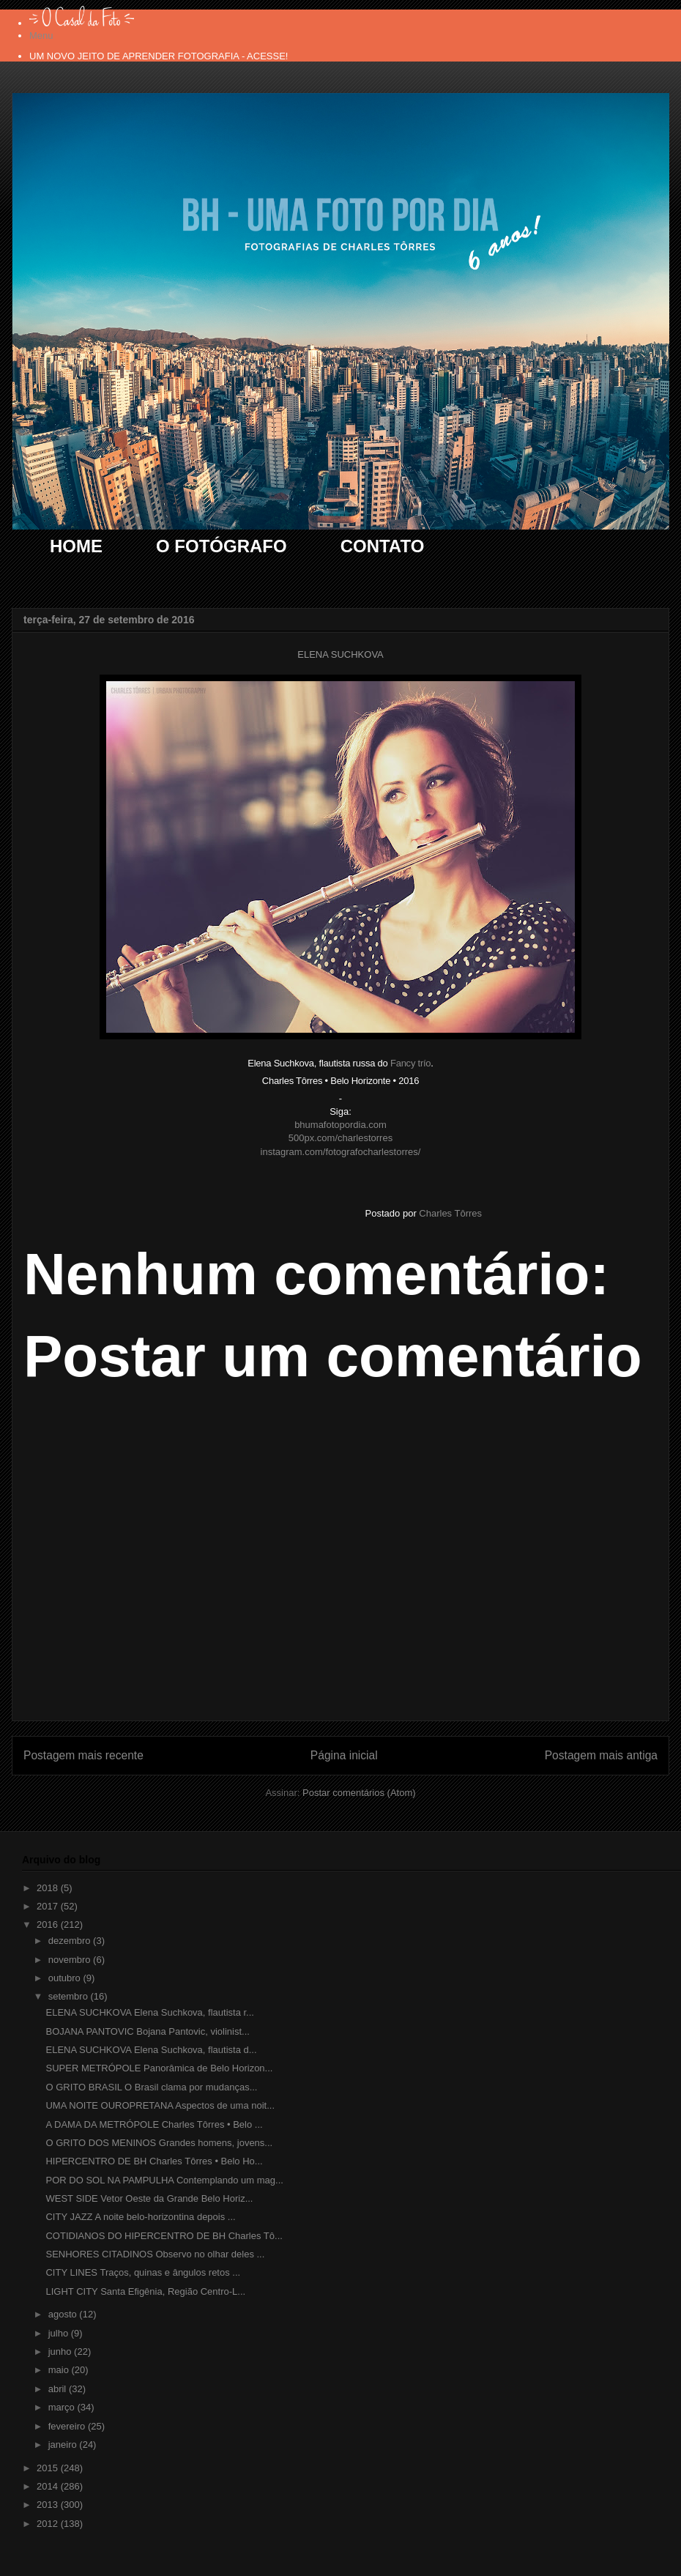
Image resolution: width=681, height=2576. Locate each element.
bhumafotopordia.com (340, 1124)
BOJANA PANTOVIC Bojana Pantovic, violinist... (147, 2031)
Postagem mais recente (83, 1755)
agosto (64, 2314)
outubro (65, 1977)
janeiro (64, 2444)
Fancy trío (410, 1063)
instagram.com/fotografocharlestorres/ (341, 1151)
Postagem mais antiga (601, 1755)
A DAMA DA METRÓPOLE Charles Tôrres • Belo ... (153, 2124)
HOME (76, 546)
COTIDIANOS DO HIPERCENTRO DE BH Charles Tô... (163, 2235)
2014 (49, 2486)
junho (61, 2351)
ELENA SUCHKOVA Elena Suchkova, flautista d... (150, 2049)
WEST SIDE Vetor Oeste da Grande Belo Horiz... (149, 2198)
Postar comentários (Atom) (359, 1792)
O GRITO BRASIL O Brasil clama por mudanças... (151, 2087)
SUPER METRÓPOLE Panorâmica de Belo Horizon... (158, 2068)
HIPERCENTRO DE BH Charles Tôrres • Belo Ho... (153, 2161)
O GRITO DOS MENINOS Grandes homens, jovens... (158, 2142)
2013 (49, 2504)
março (63, 2407)
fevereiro (68, 2426)
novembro (70, 1959)
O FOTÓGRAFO (221, 546)
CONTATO (382, 546)
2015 (49, 2467)
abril (58, 2388)
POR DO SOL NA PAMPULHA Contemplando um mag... (164, 2180)
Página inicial (344, 1755)
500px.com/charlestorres (340, 1137)
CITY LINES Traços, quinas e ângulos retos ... (142, 2272)
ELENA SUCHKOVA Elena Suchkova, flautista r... (149, 2012)
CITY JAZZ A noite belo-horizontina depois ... (140, 2216)
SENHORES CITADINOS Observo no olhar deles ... (154, 2254)
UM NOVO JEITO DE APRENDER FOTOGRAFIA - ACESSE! (158, 56)
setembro (69, 1996)
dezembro (70, 1940)
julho (59, 2333)
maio (60, 2369)
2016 (49, 1924)
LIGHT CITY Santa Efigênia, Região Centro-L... (145, 2291)
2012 (49, 2523)
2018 (49, 1887)
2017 (49, 1906)
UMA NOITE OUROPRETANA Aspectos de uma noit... (160, 2105)
